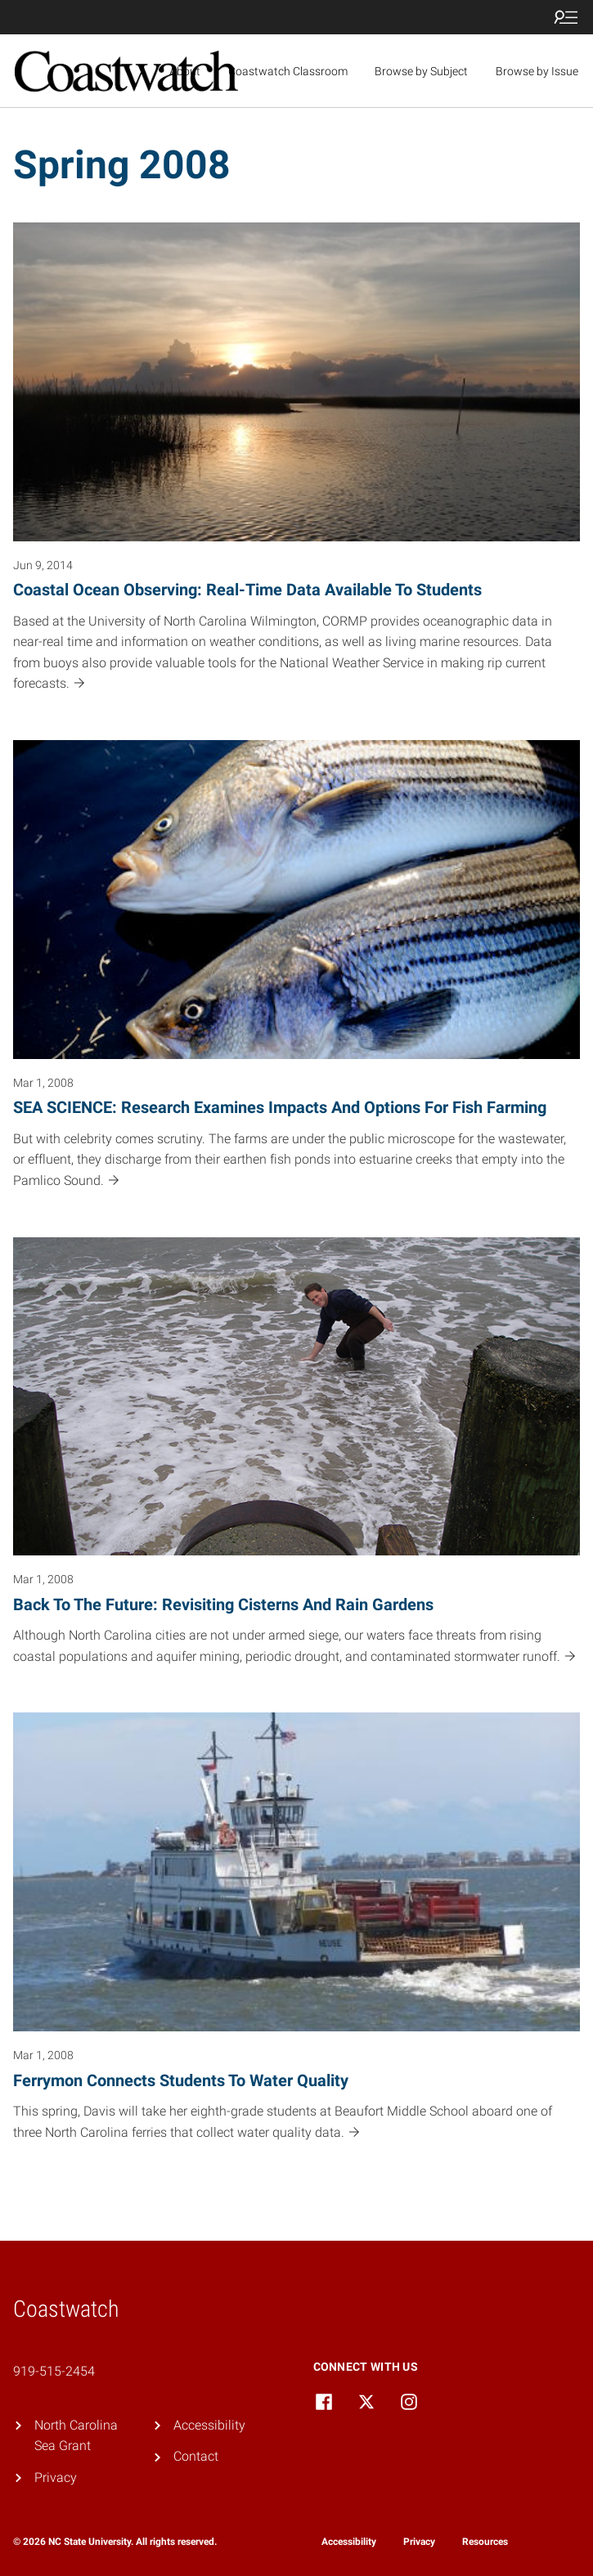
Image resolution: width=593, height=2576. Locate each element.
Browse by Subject (421, 71)
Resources (485, 2541)
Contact (195, 2456)
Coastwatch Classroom (288, 71)
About (184, 71)
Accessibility (209, 2425)
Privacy (55, 2477)
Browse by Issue (537, 71)
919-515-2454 (54, 2371)
